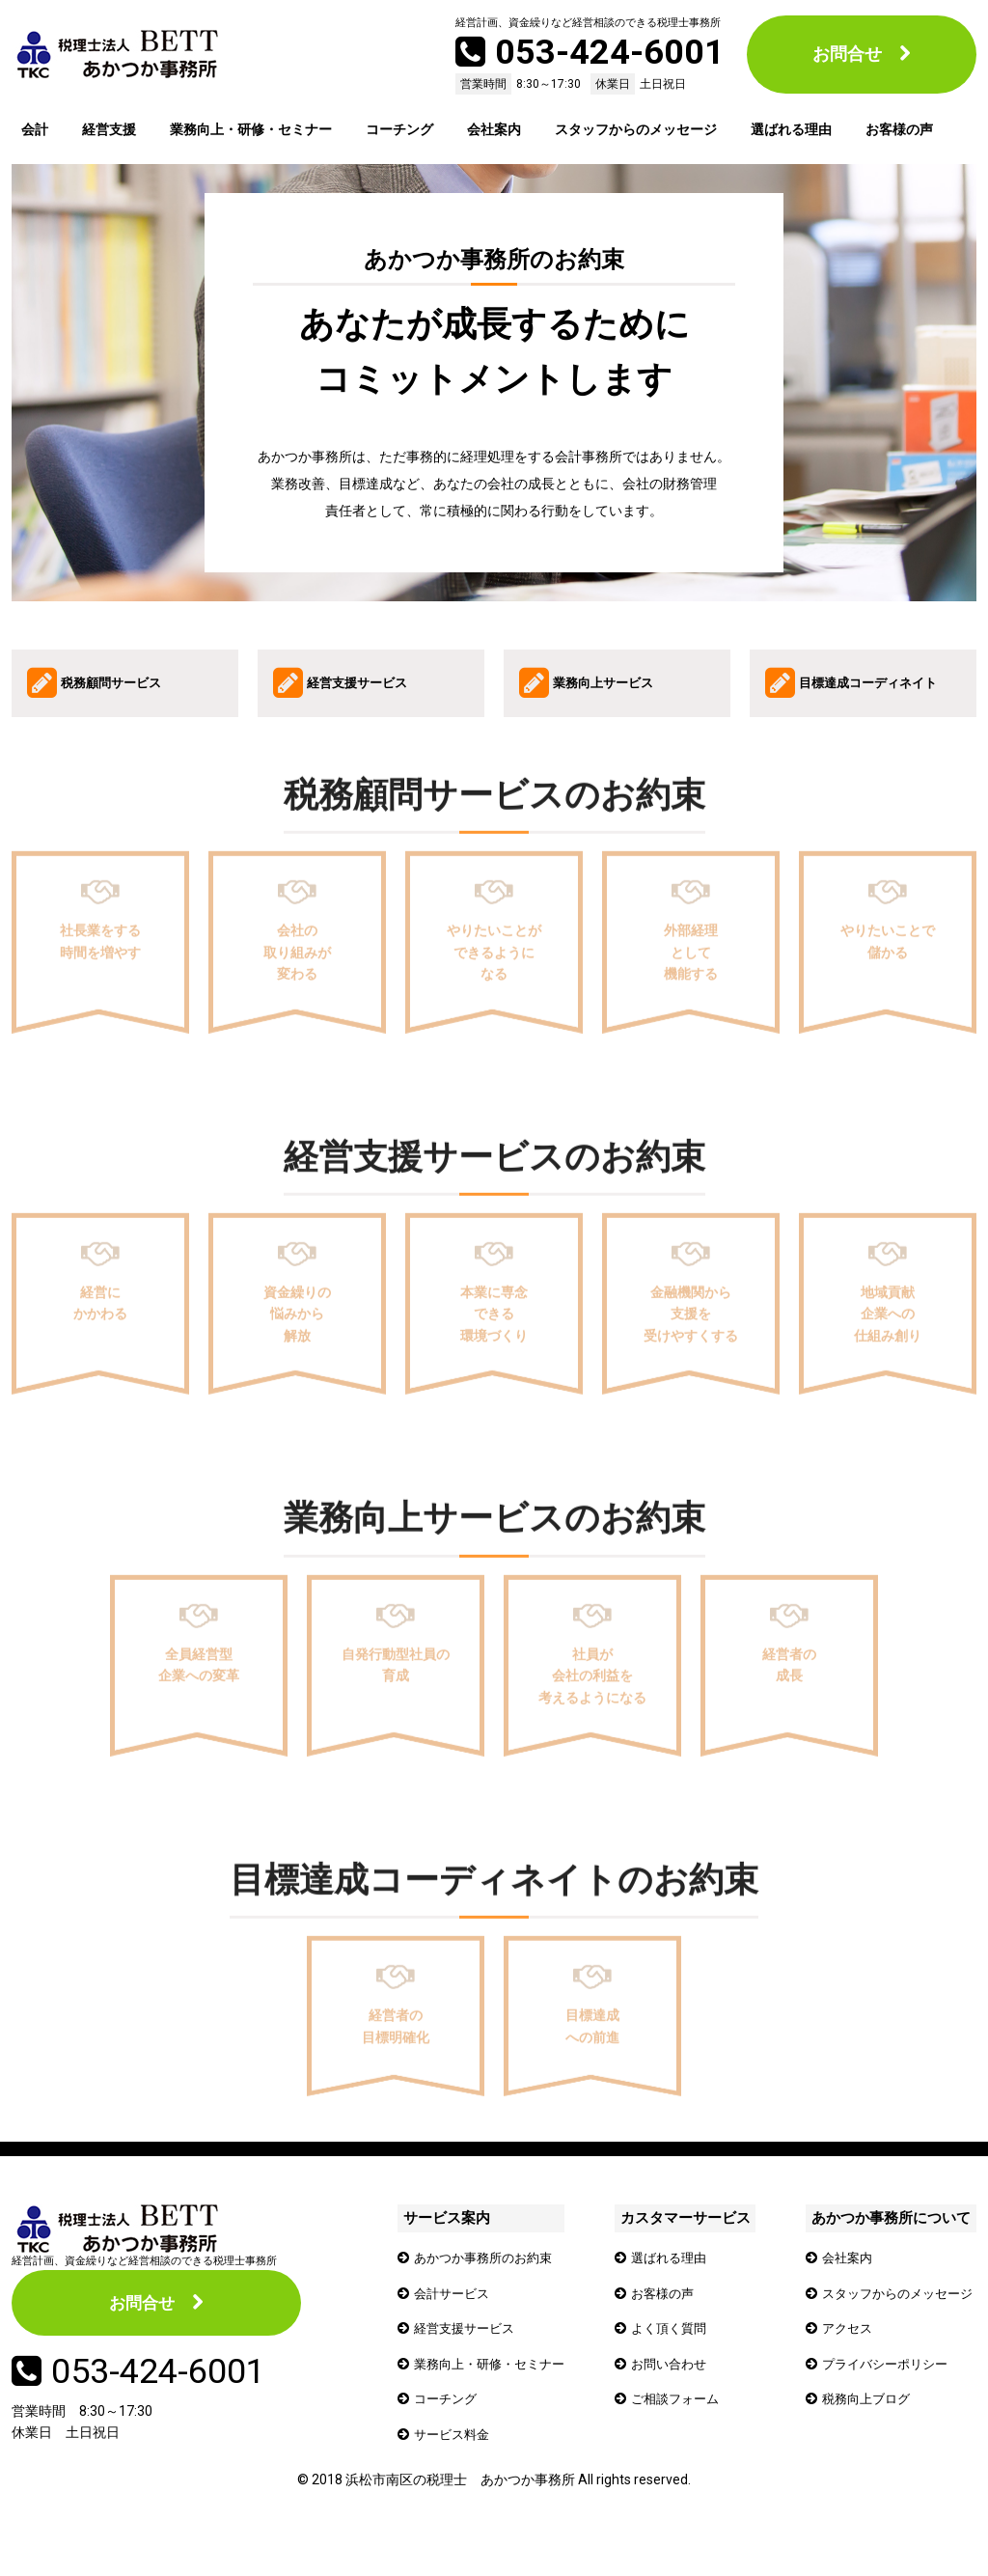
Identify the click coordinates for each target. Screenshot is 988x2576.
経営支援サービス (468, 2360)
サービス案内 (444, 2252)
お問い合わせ (674, 2395)
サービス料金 (454, 2466)
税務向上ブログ (861, 2431)
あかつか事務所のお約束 (488, 2290)
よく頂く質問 (674, 2360)
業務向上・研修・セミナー (251, 129)
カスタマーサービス (687, 2252)
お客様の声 (899, 129)
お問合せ (847, 53)
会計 (34, 129)
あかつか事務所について (883, 2252)
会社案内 (494, 129)
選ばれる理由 (791, 129)
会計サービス (454, 2326)
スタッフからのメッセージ (636, 129)
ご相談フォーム (681, 2431)
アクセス (841, 2360)
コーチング (399, 129)
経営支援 (109, 129)
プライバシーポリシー (881, 2395)
